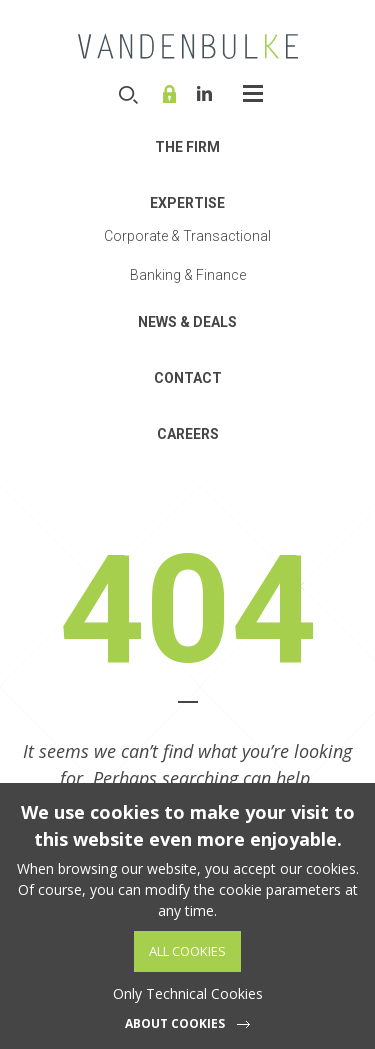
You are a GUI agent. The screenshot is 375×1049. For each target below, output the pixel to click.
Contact (188, 378)
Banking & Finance (188, 275)
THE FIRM (187, 147)
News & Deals (187, 322)
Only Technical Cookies (188, 993)
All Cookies (187, 951)
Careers (188, 434)
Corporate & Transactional (187, 236)
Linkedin (204, 93)
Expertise (187, 203)
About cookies (175, 1023)
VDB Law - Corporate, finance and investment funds (188, 46)
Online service (172, 94)
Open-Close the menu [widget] (253, 93)
